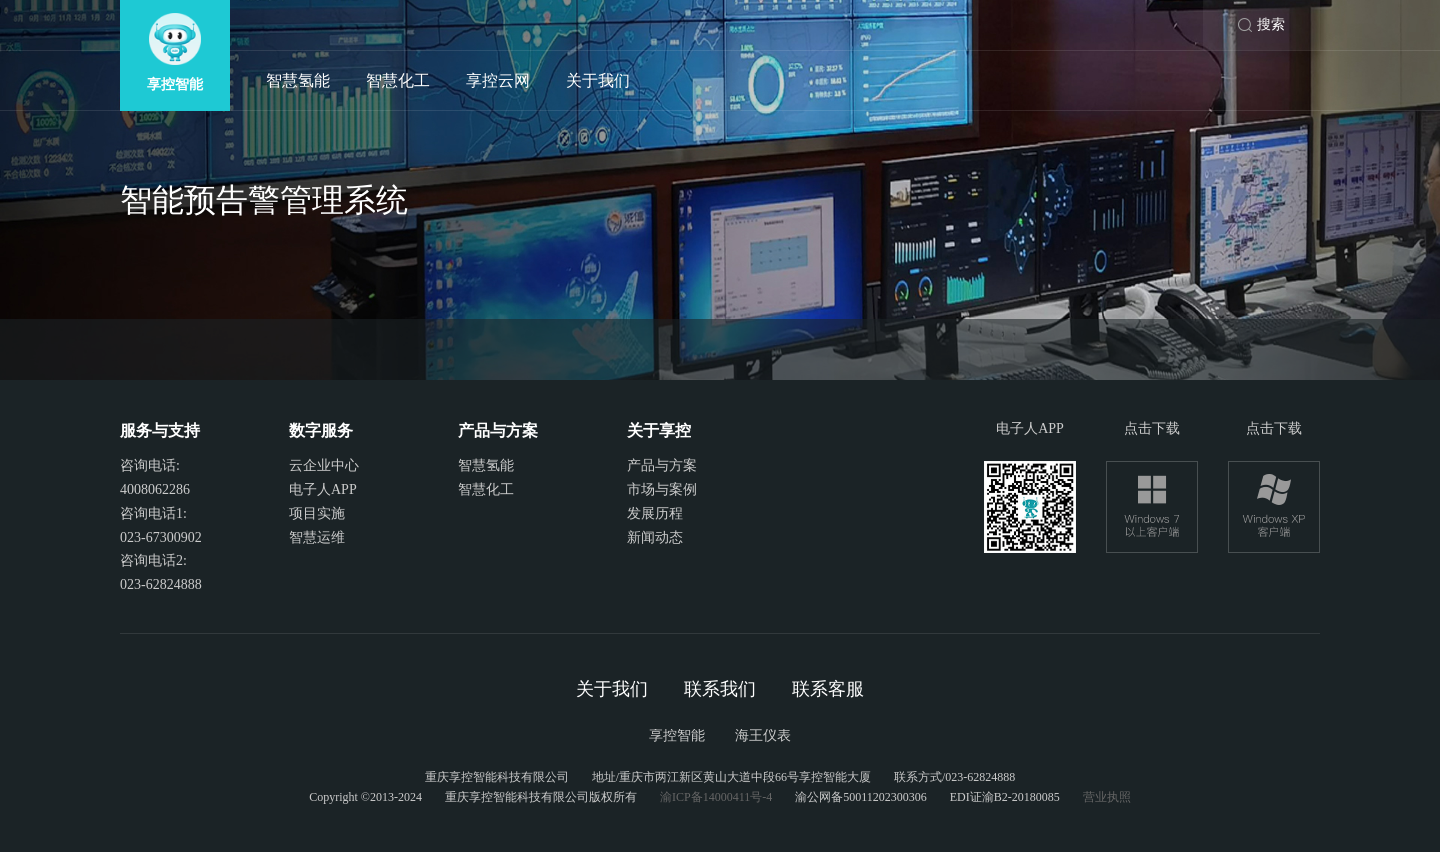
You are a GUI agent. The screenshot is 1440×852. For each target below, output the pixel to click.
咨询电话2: (153, 560)
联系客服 (828, 689)
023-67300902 (161, 537)
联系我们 (720, 689)
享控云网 (498, 80)
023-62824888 (161, 584)
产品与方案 (662, 465)
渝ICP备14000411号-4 (716, 797)
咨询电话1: (153, 513)
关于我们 (598, 80)
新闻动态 (655, 537)
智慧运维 (317, 537)
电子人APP (323, 489)
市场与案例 (662, 489)
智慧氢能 (298, 80)
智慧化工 (398, 80)
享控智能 (677, 735)
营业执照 (1107, 797)
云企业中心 (324, 465)
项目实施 (317, 513)
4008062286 (155, 489)
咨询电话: (150, 465)
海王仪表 (763, 735)
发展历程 (655, 513)
